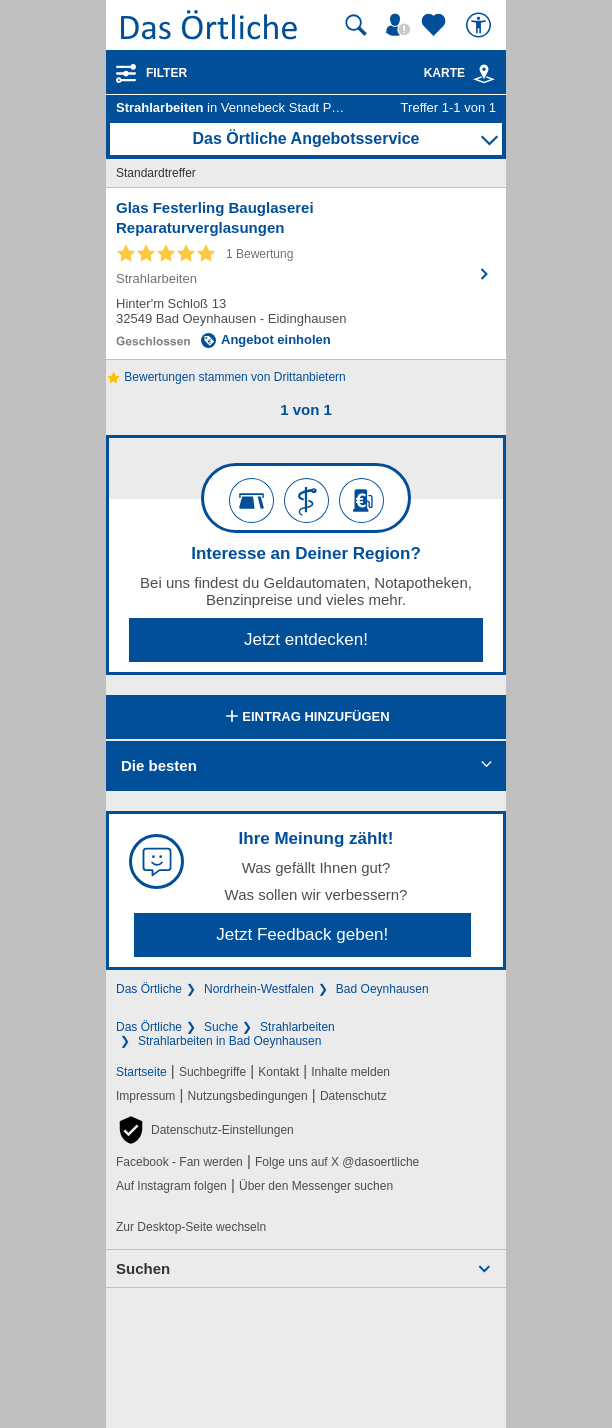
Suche (221, 1027)
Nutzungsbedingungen (248, 1096)
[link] (484, 74)
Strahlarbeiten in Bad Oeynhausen (229, 1041)
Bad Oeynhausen (382, 989)
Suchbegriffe (212, 1072)
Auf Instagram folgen (171, 1186)
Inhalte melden (350, 1072)
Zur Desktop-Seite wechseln (191, 1227)
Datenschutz (353, 1096)
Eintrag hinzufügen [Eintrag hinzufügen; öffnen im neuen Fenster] (305, 718)
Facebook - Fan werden (179, 1162)
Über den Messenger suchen (316, 1186)
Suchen (143, 1268)
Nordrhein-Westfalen (259, 989)
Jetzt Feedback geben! (302, 934)
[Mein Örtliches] (401, 25)
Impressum (145, 1096)
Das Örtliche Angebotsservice (305, 138)
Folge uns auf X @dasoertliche (337, 1162)
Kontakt (278, 1072)
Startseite (141, 1072)
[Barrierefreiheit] (481, 25)
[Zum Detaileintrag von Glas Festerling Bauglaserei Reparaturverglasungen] (306, 273)
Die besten (159, 765)
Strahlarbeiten (297, 1027)
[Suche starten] (356, 25)
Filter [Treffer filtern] (166, 73)
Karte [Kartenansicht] (460, 73)
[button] (205, 1130)
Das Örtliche (149, 989)
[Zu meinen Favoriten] (436, 25)
